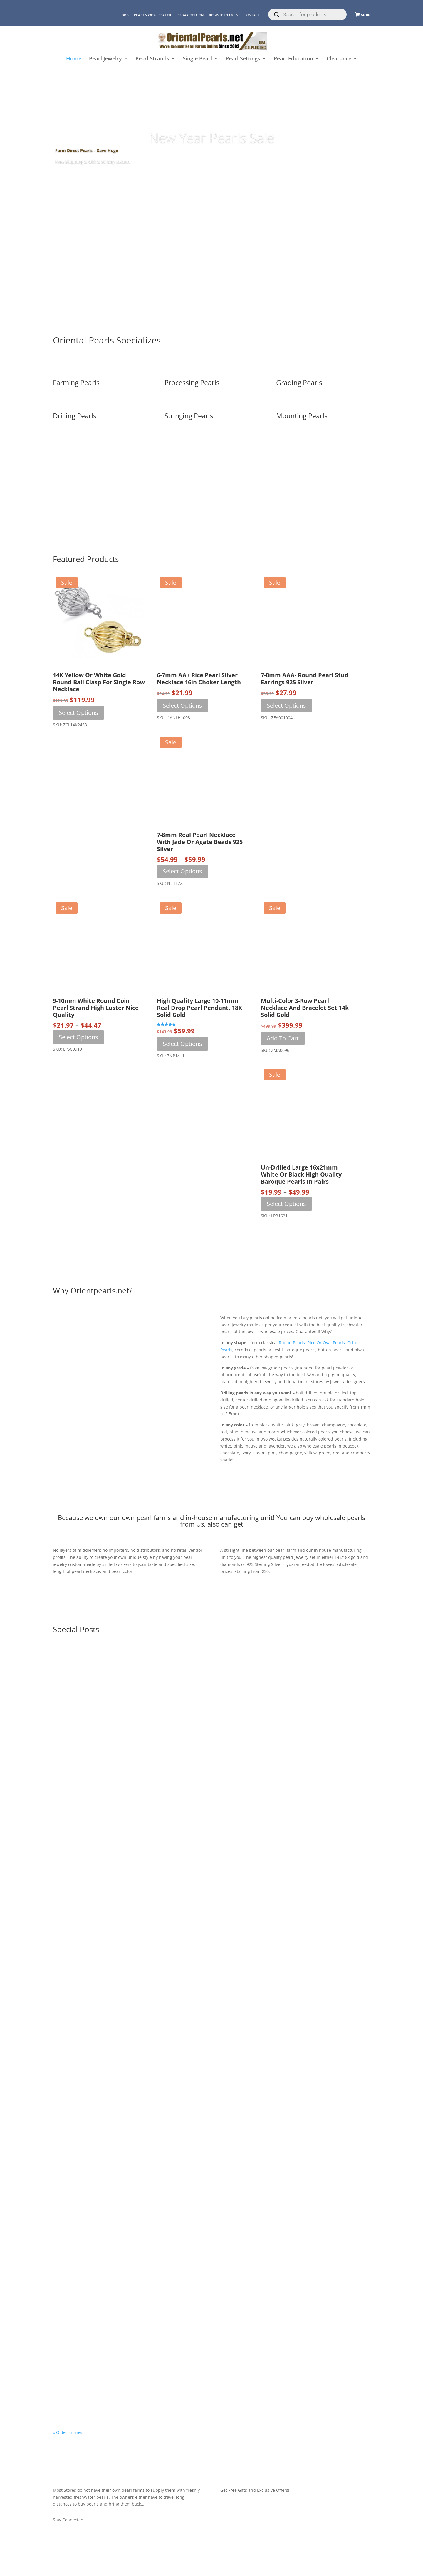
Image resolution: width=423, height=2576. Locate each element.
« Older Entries (67, 2432)
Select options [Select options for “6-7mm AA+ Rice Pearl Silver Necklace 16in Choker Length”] (182, 706)
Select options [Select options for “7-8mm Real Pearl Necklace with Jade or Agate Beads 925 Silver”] (182, 871)
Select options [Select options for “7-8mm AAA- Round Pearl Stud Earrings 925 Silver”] (286, 706)
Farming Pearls (76, 382)
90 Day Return (190, 14)
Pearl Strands (152, 59)
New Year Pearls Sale (211, 137)
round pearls (292, 1342)
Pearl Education (293, 59)
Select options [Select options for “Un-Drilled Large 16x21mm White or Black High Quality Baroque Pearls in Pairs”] (286, 1204)
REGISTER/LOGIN (223, 14)
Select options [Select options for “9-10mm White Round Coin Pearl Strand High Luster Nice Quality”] (78, 1037)
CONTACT (252, 14)
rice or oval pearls (326, 1342)
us (199, 1523)
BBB (125, 14)
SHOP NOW (211, 178)
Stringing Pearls (188, 415)
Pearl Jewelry (105, 59)
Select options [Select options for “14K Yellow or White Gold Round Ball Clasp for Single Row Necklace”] (78, 713)
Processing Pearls (191, 382)
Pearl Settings (243, 59)
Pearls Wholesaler (152, 14)
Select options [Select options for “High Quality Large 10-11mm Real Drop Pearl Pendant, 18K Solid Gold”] (182, 1044)
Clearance (339, 59)
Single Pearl (197, 59)
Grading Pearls (299, 382)
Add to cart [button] (283, 1038)
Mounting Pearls (302, 415)
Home (73, 59)
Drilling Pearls (74, 415)
